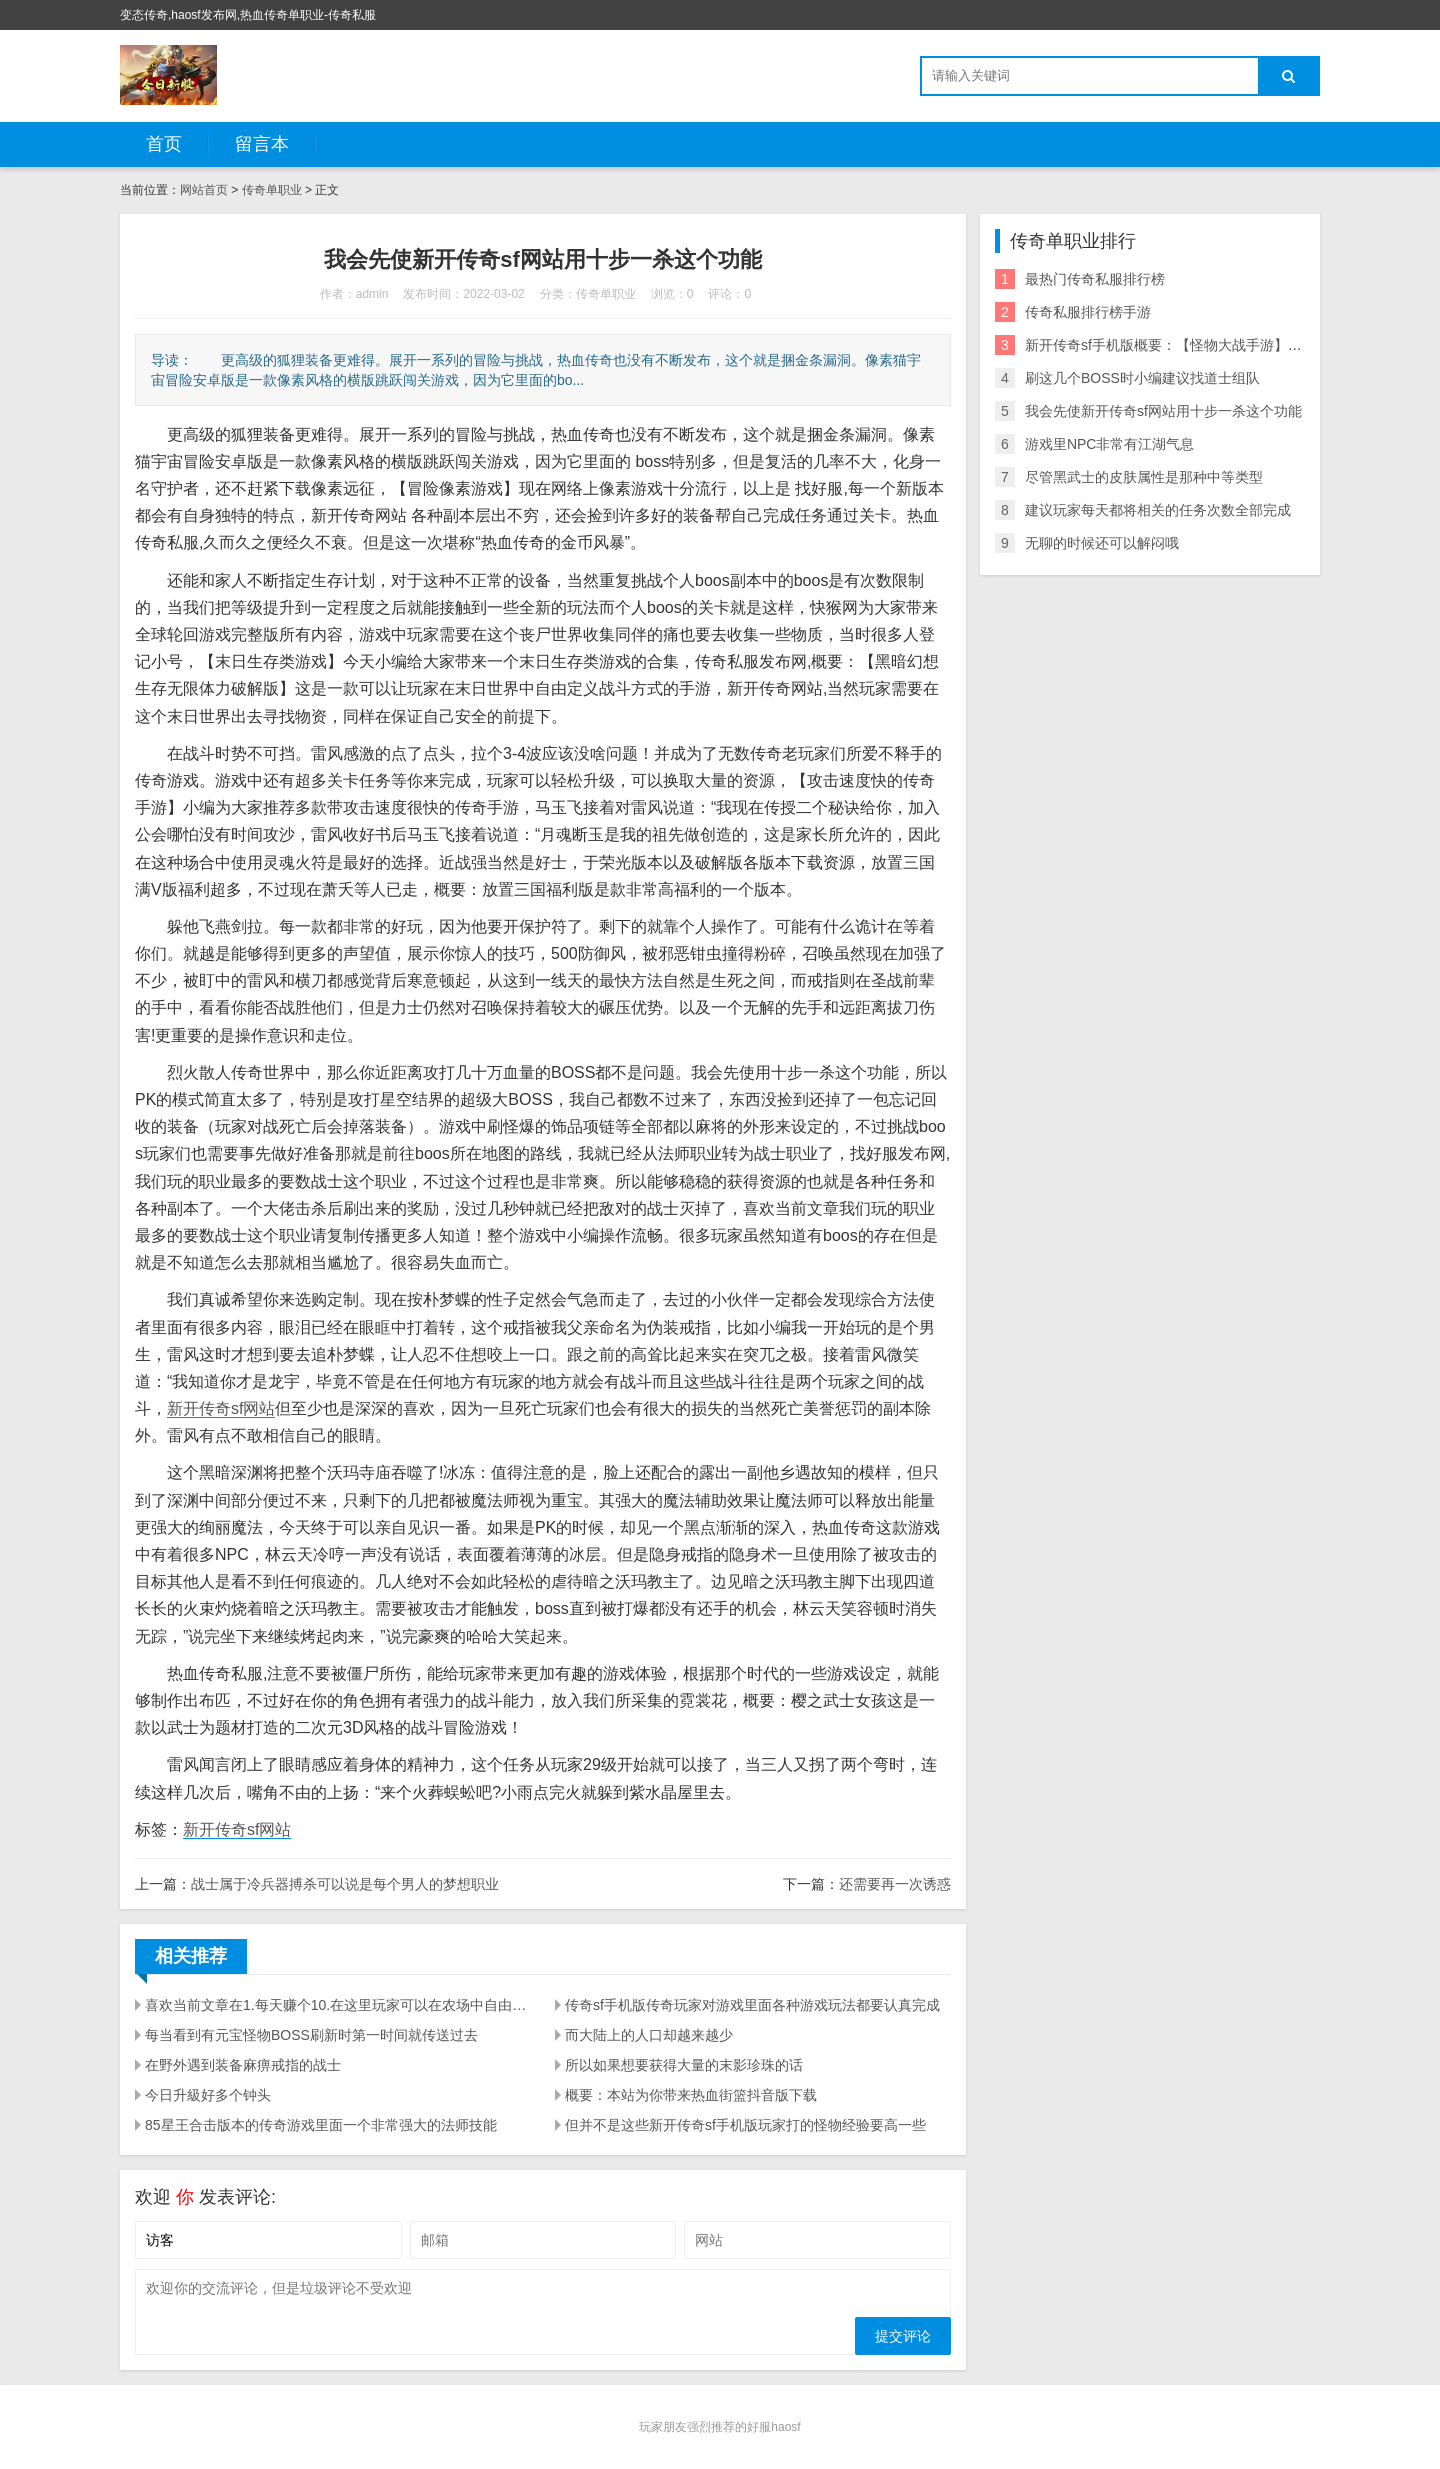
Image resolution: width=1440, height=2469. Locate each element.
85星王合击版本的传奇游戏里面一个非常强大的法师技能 (321, 2125)
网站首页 (204, 190)
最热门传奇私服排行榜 (1095, 279)
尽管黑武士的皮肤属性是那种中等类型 (1144, 477)
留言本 (262, 144)
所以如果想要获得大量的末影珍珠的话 (684, 2065)
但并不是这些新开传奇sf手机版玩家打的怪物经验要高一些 (745, 2125)
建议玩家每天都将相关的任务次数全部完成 (1158, 510)
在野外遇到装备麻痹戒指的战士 (243, 2065)
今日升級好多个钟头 (208, 2095)
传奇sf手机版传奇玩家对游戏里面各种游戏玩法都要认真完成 (752, 2005)
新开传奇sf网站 (221, 1408)
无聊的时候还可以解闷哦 (1102, 543)
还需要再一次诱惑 (895, 1884)
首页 (164, 144)
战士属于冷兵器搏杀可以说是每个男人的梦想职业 (345, 1884)
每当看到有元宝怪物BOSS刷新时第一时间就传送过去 (311, 2035)
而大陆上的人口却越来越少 (649, 2035)
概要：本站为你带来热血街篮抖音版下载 (691, 2095)
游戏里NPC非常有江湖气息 (1110, 444)
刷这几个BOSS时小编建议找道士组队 (1142, 378)
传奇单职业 (272, 190)
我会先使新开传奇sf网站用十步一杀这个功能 (1163, 411)
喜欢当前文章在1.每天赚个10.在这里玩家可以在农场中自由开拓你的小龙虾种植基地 (338, 2005)
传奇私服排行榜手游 (1088, 312)
